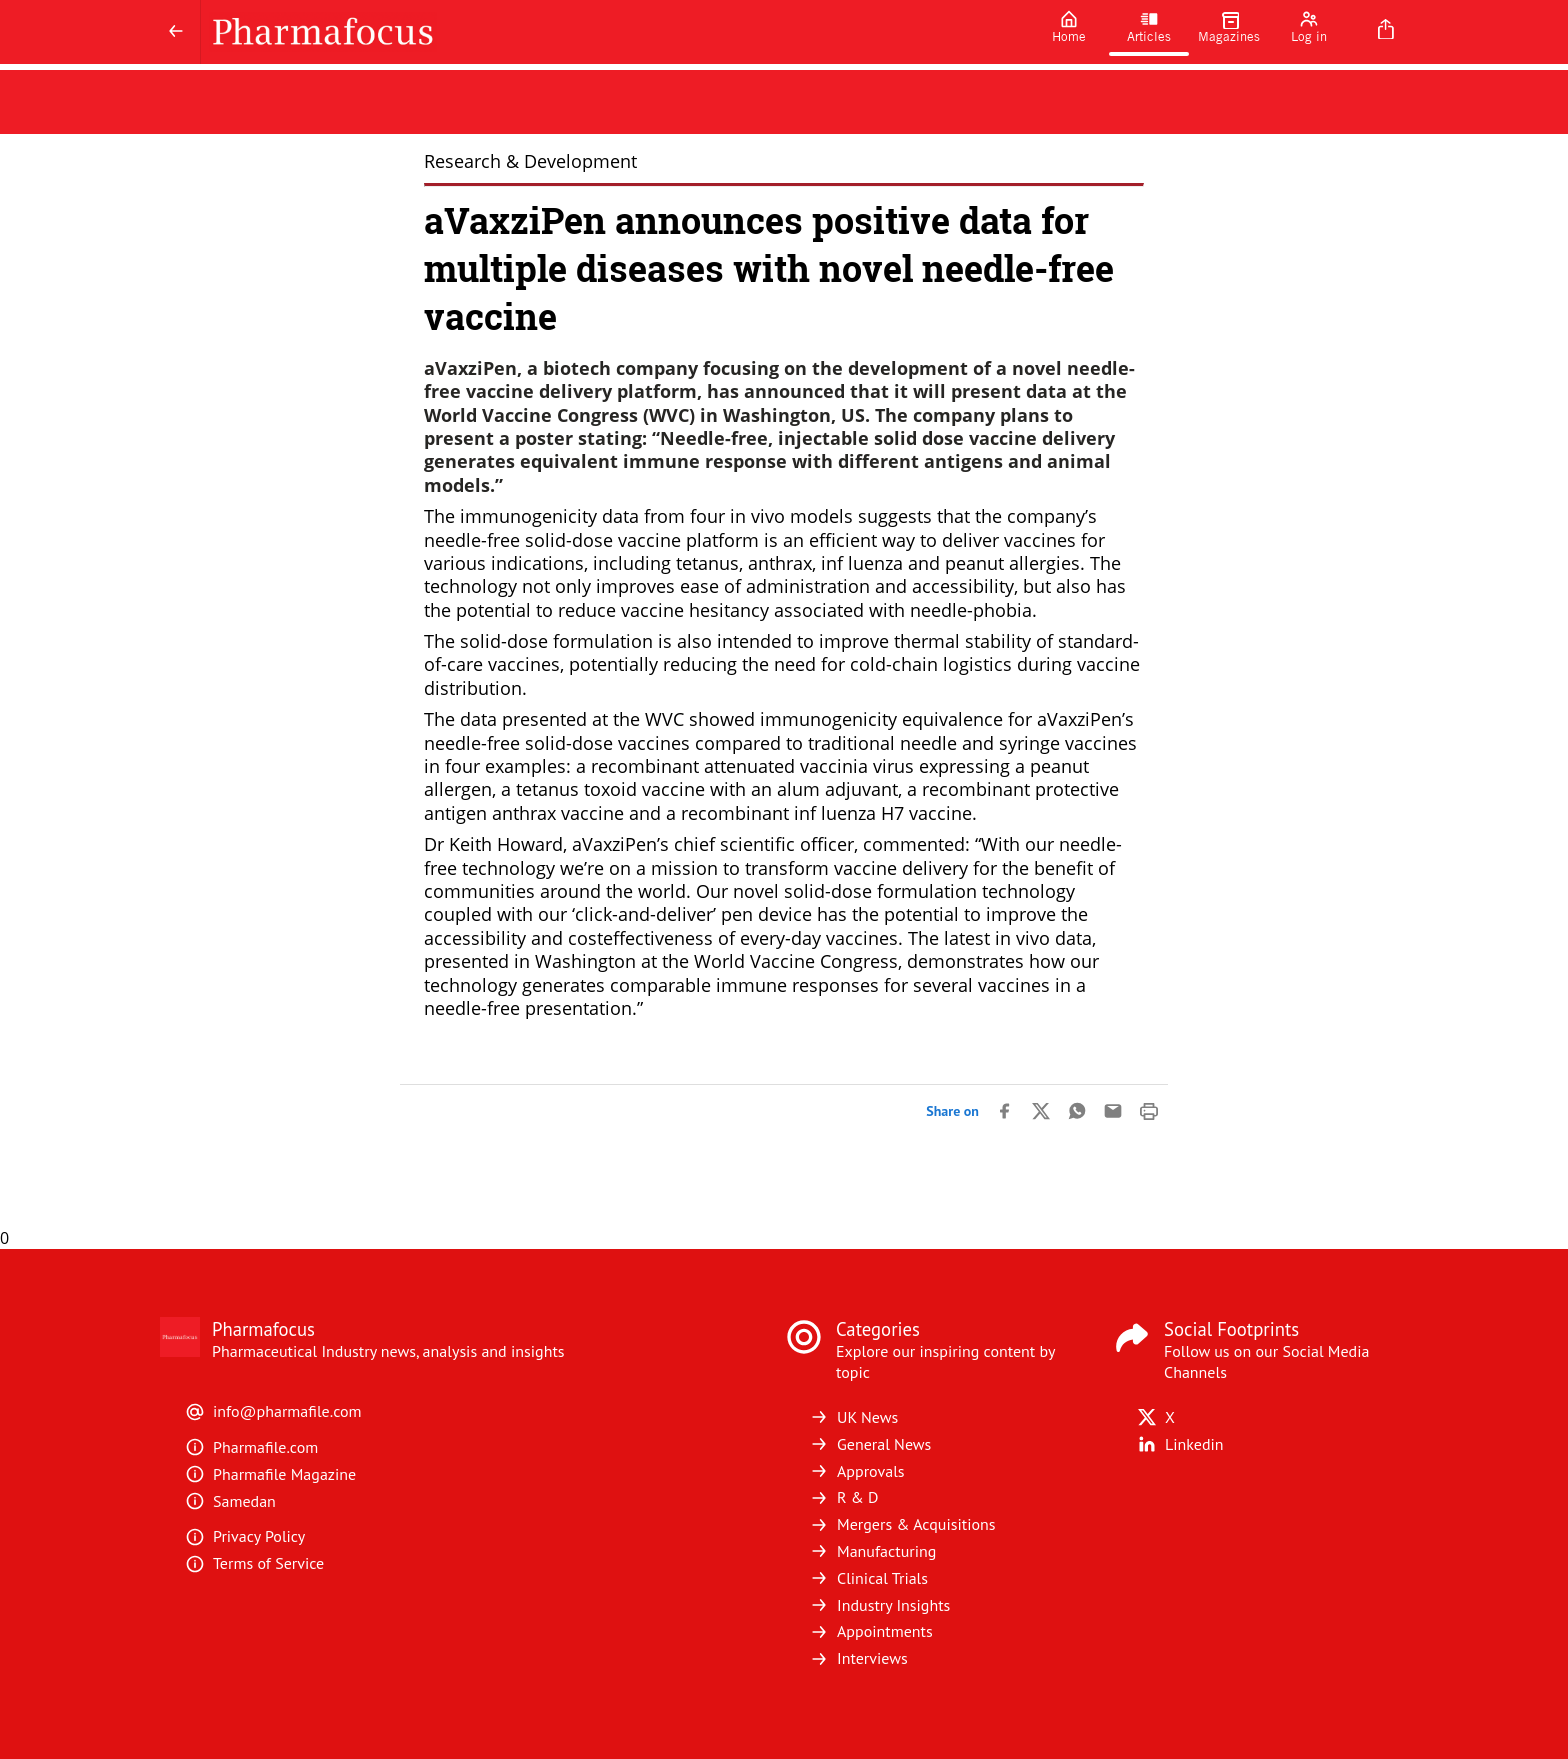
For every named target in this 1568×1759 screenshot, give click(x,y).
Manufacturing (872, 1551)
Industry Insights (879, 1605)
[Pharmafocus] (615, 32)
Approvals (857, 1471)
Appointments (871, 1631)
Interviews (858, 1658)
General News (870, 1444)
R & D (844, 1497)
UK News (853, 1417)
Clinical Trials (868, 1578)
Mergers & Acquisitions (902, 1524)
